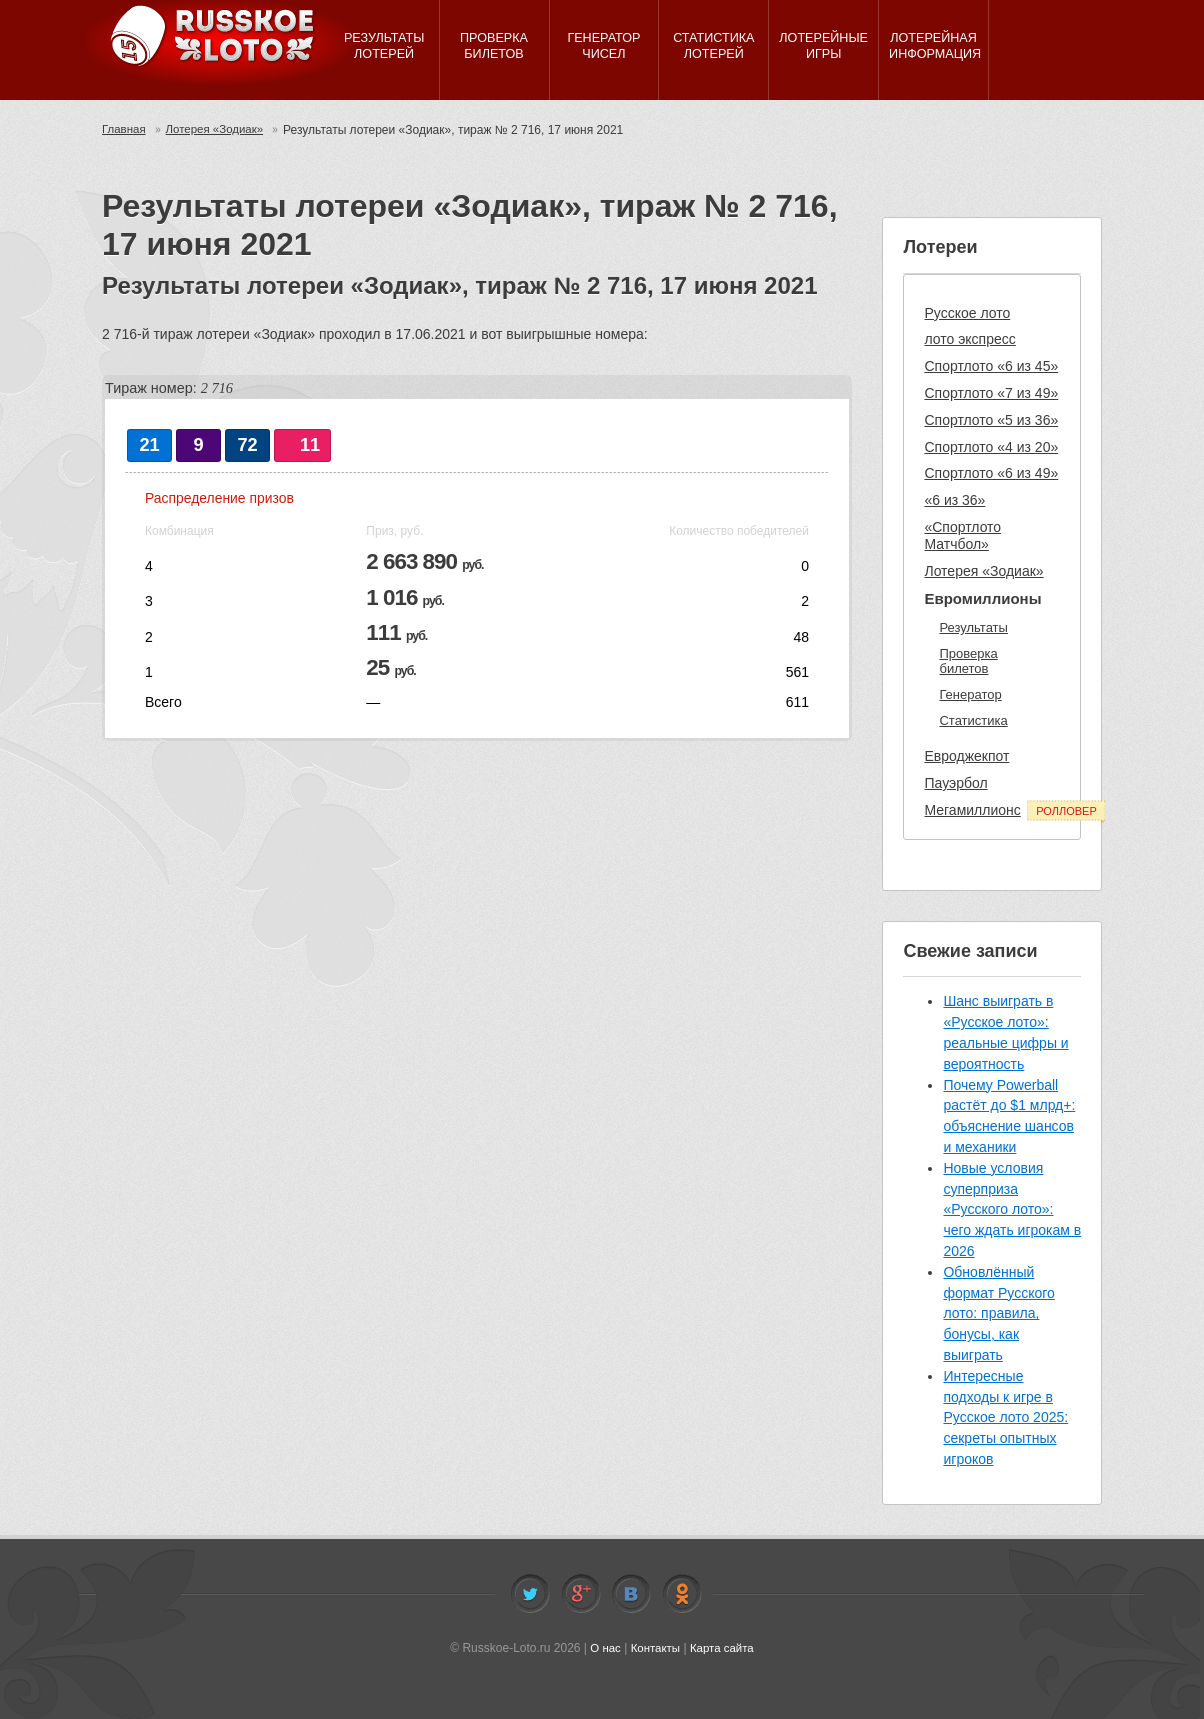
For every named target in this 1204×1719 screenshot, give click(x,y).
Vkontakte (631, 1594)
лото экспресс (969, 339)
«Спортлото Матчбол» (962, 535)
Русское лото (967, 313)
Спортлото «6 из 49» (991, 473)
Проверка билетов (968, 661)
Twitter (530, 1594)
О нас (603, 1648)
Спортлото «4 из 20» (991, 447)
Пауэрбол (955, 783)
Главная (125, 130)
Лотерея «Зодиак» (219, 130)
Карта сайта (723, 1648)
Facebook (581, 1594)
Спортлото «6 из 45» (991, 366)
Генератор (970, 694)
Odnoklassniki (682, 1594)
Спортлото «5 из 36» (991, 420)
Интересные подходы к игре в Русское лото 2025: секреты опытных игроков (1005, 1417)
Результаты (973, 627)
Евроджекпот (966, 756)
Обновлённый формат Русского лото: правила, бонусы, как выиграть (998, 1313)
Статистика (973, 720)
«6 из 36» (954, 500)
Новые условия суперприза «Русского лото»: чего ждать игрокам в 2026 (1012, 1209)
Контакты (655, 1648)
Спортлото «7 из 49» (991, 393)
